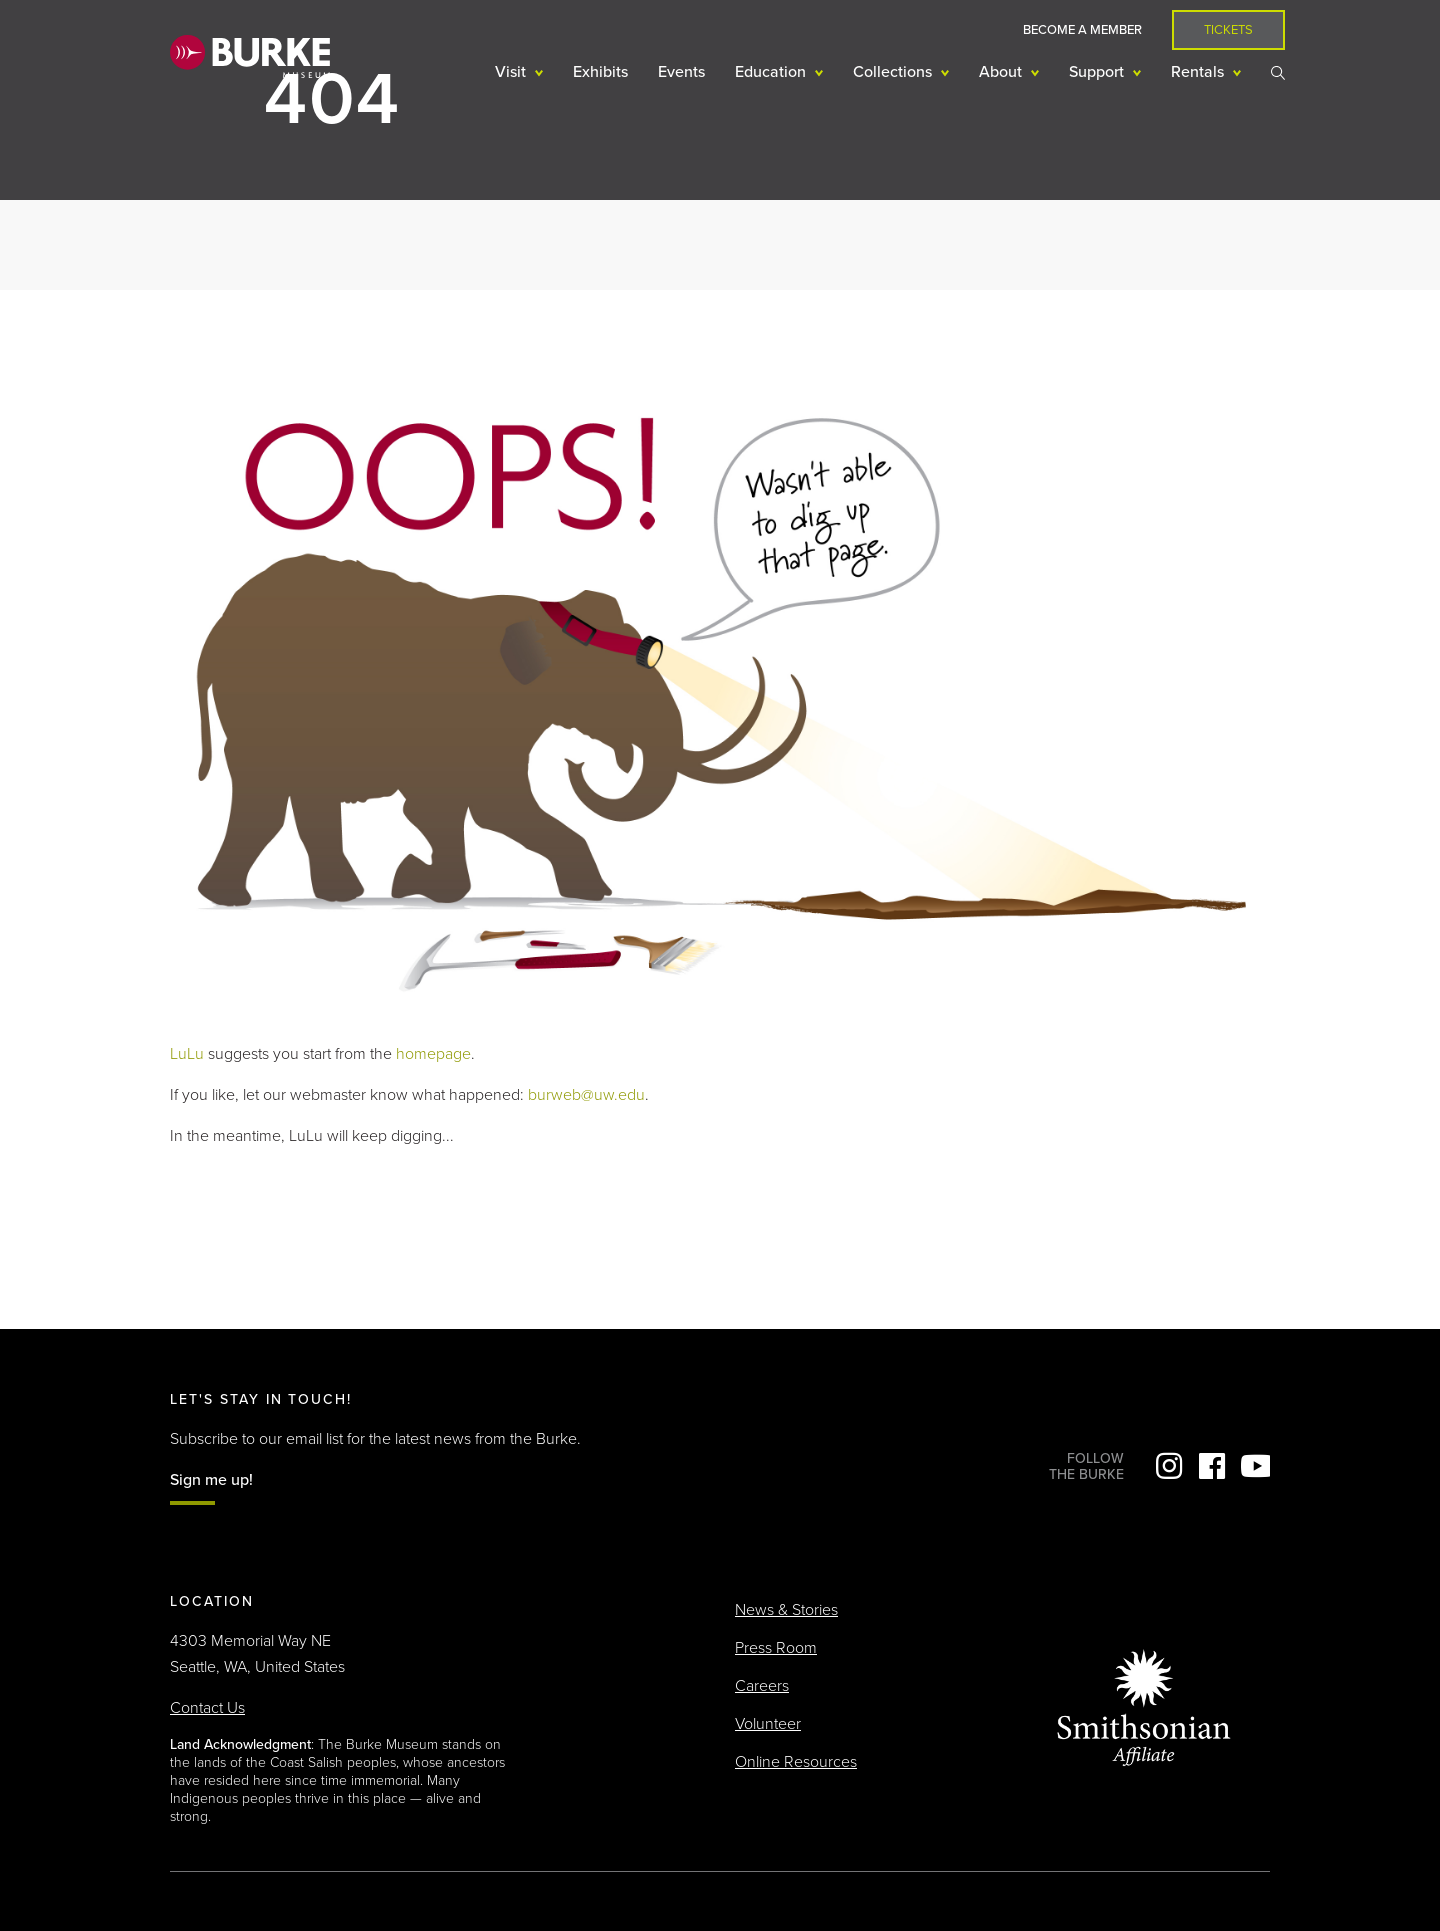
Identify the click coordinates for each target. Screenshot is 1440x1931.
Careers (762, 1686)
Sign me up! (211, 1480)
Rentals (1199, 72)
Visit (512, 72)
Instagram (1169, 1466)
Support (1098, 72)
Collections (894, 72)
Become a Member (1082, 30)
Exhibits (600, 72)
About (1002, 72)
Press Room (776, 1648)
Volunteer (768, 1724)
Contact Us (207, 1708)
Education (772, 72)
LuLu (187, 1054)
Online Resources (796, 1762)
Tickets (1228, 30)
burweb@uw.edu (586, 1095)
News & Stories (786, 1610)
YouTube (1255, 1466)
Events (681, 72)
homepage (433, 1054)
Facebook (1212, 1466)
